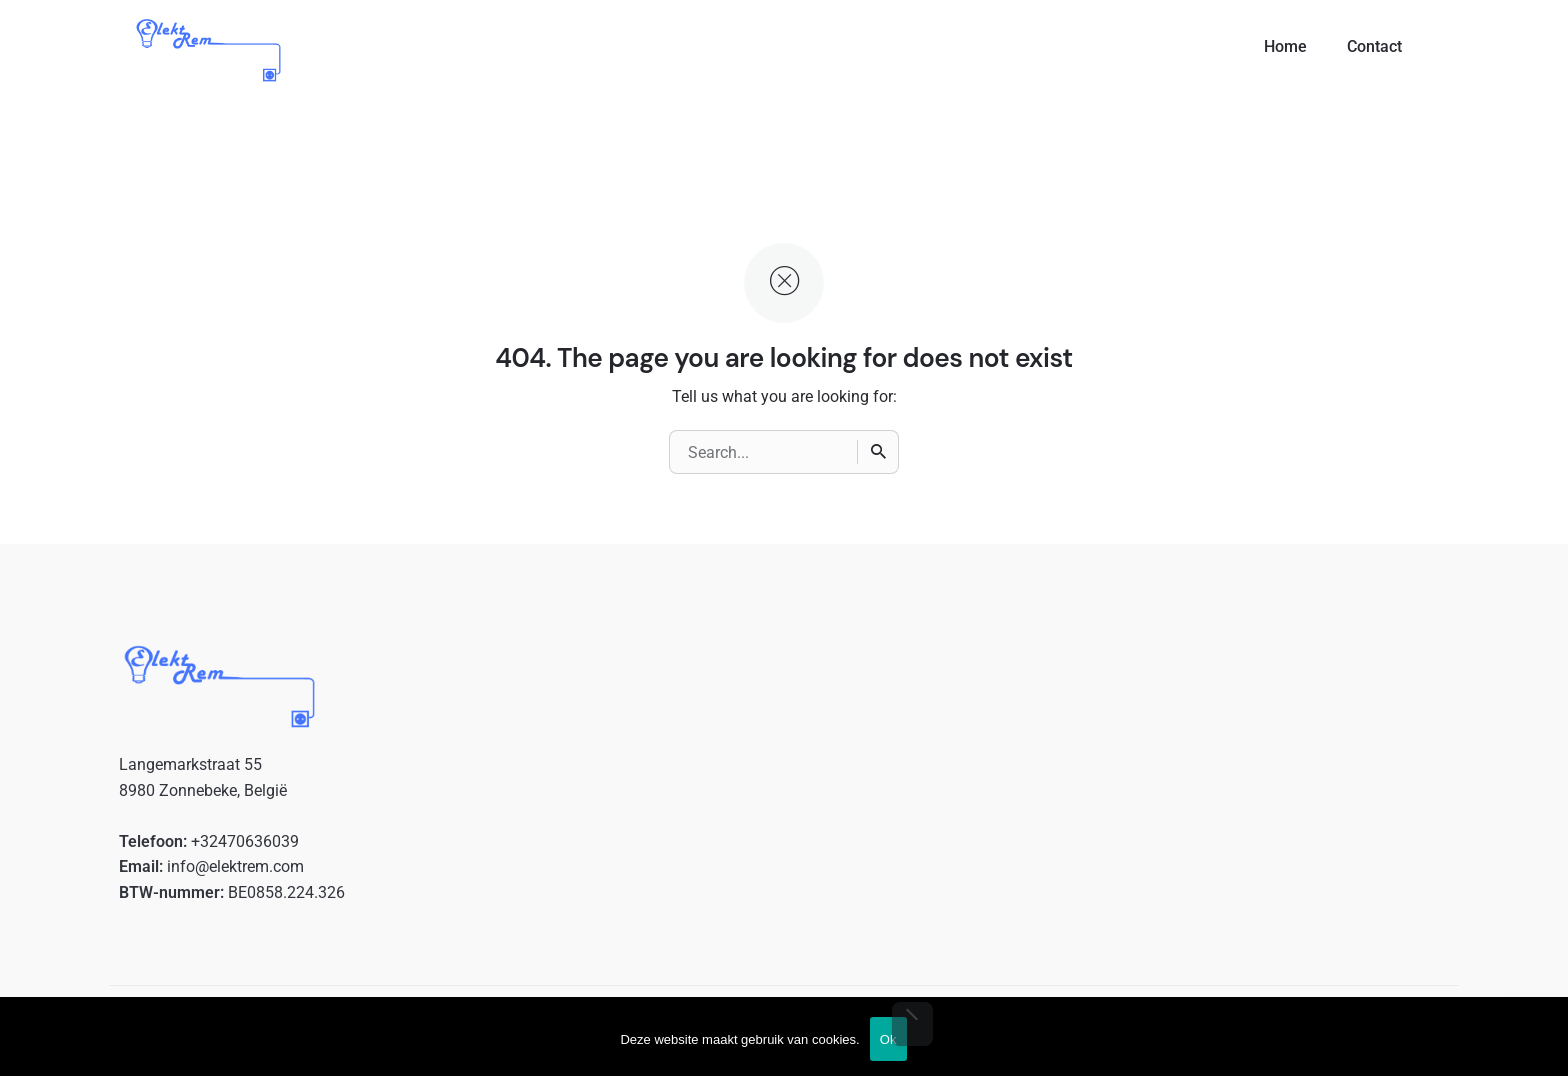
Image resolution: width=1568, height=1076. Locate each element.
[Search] (878, 452)
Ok (888, 1039)
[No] (912, 1024)
